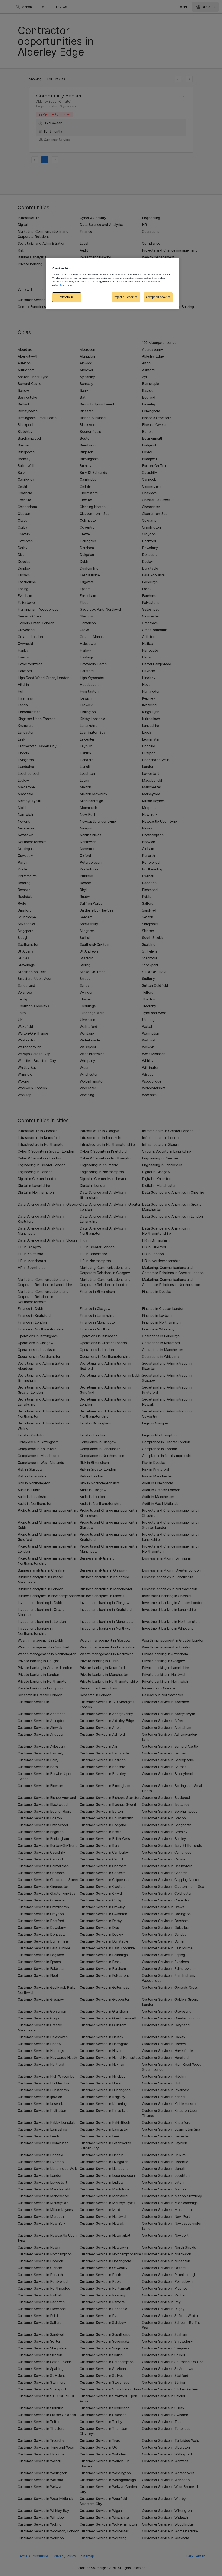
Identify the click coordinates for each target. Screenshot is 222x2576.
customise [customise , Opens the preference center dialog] (67, 297)
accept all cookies (158, 297)
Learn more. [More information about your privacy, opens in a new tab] (66, 285)
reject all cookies (125, 297)
